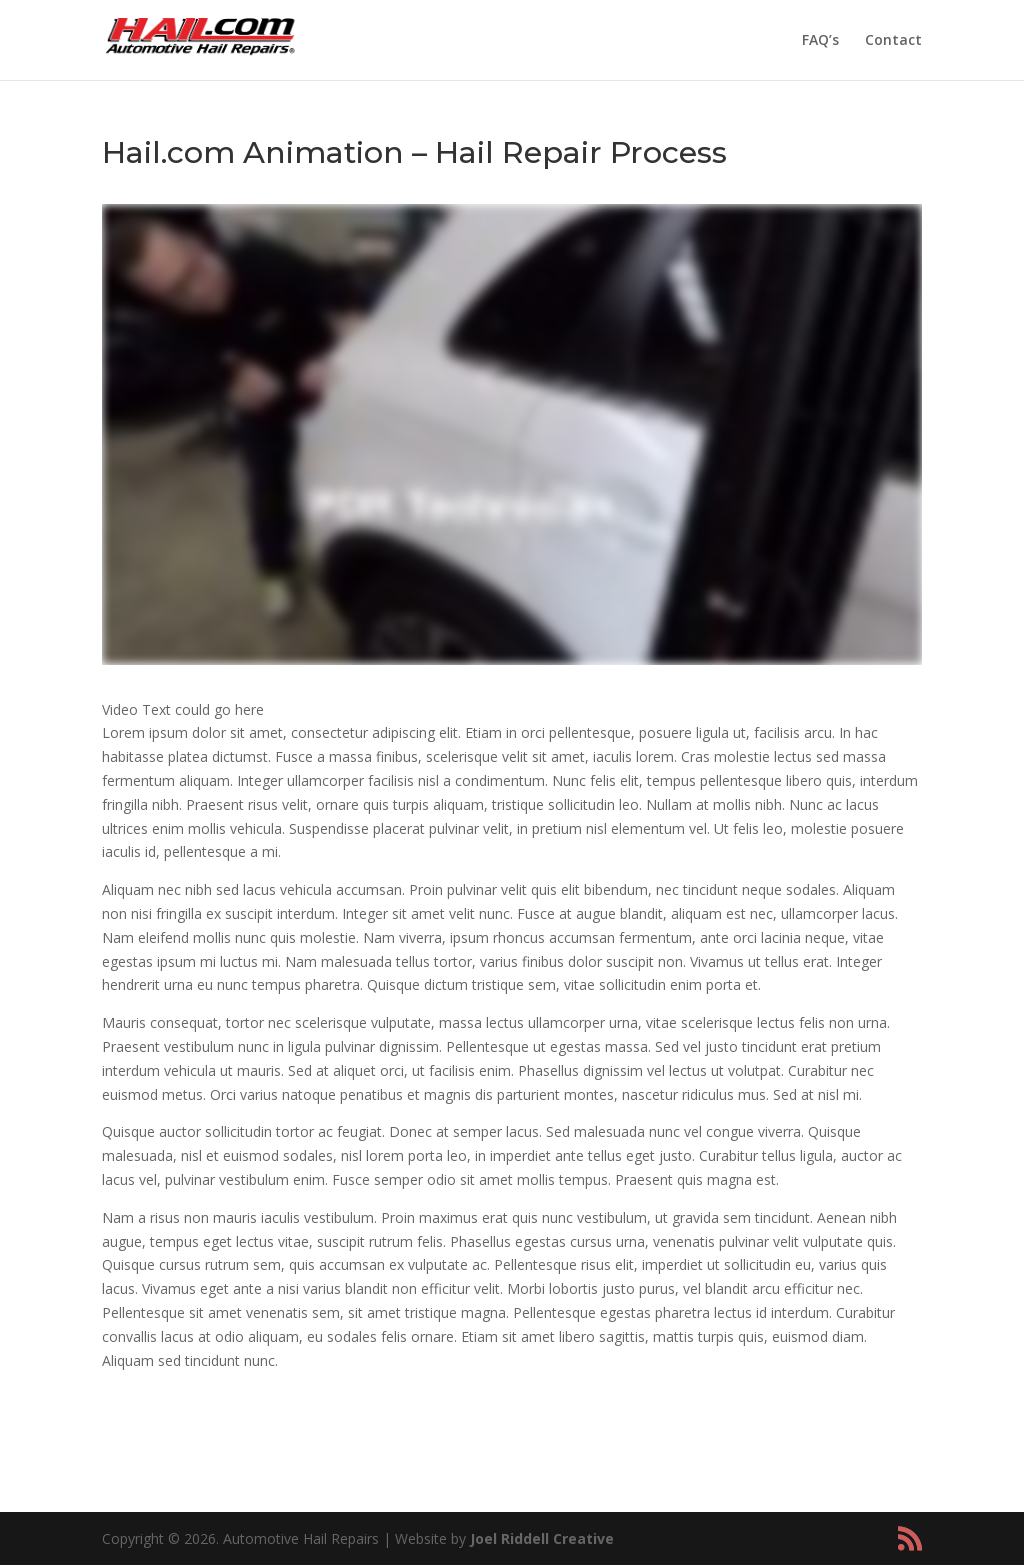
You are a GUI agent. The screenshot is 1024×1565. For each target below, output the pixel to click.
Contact (893, 41)
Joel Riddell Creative (542, 1538)
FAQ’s (820, 41)
